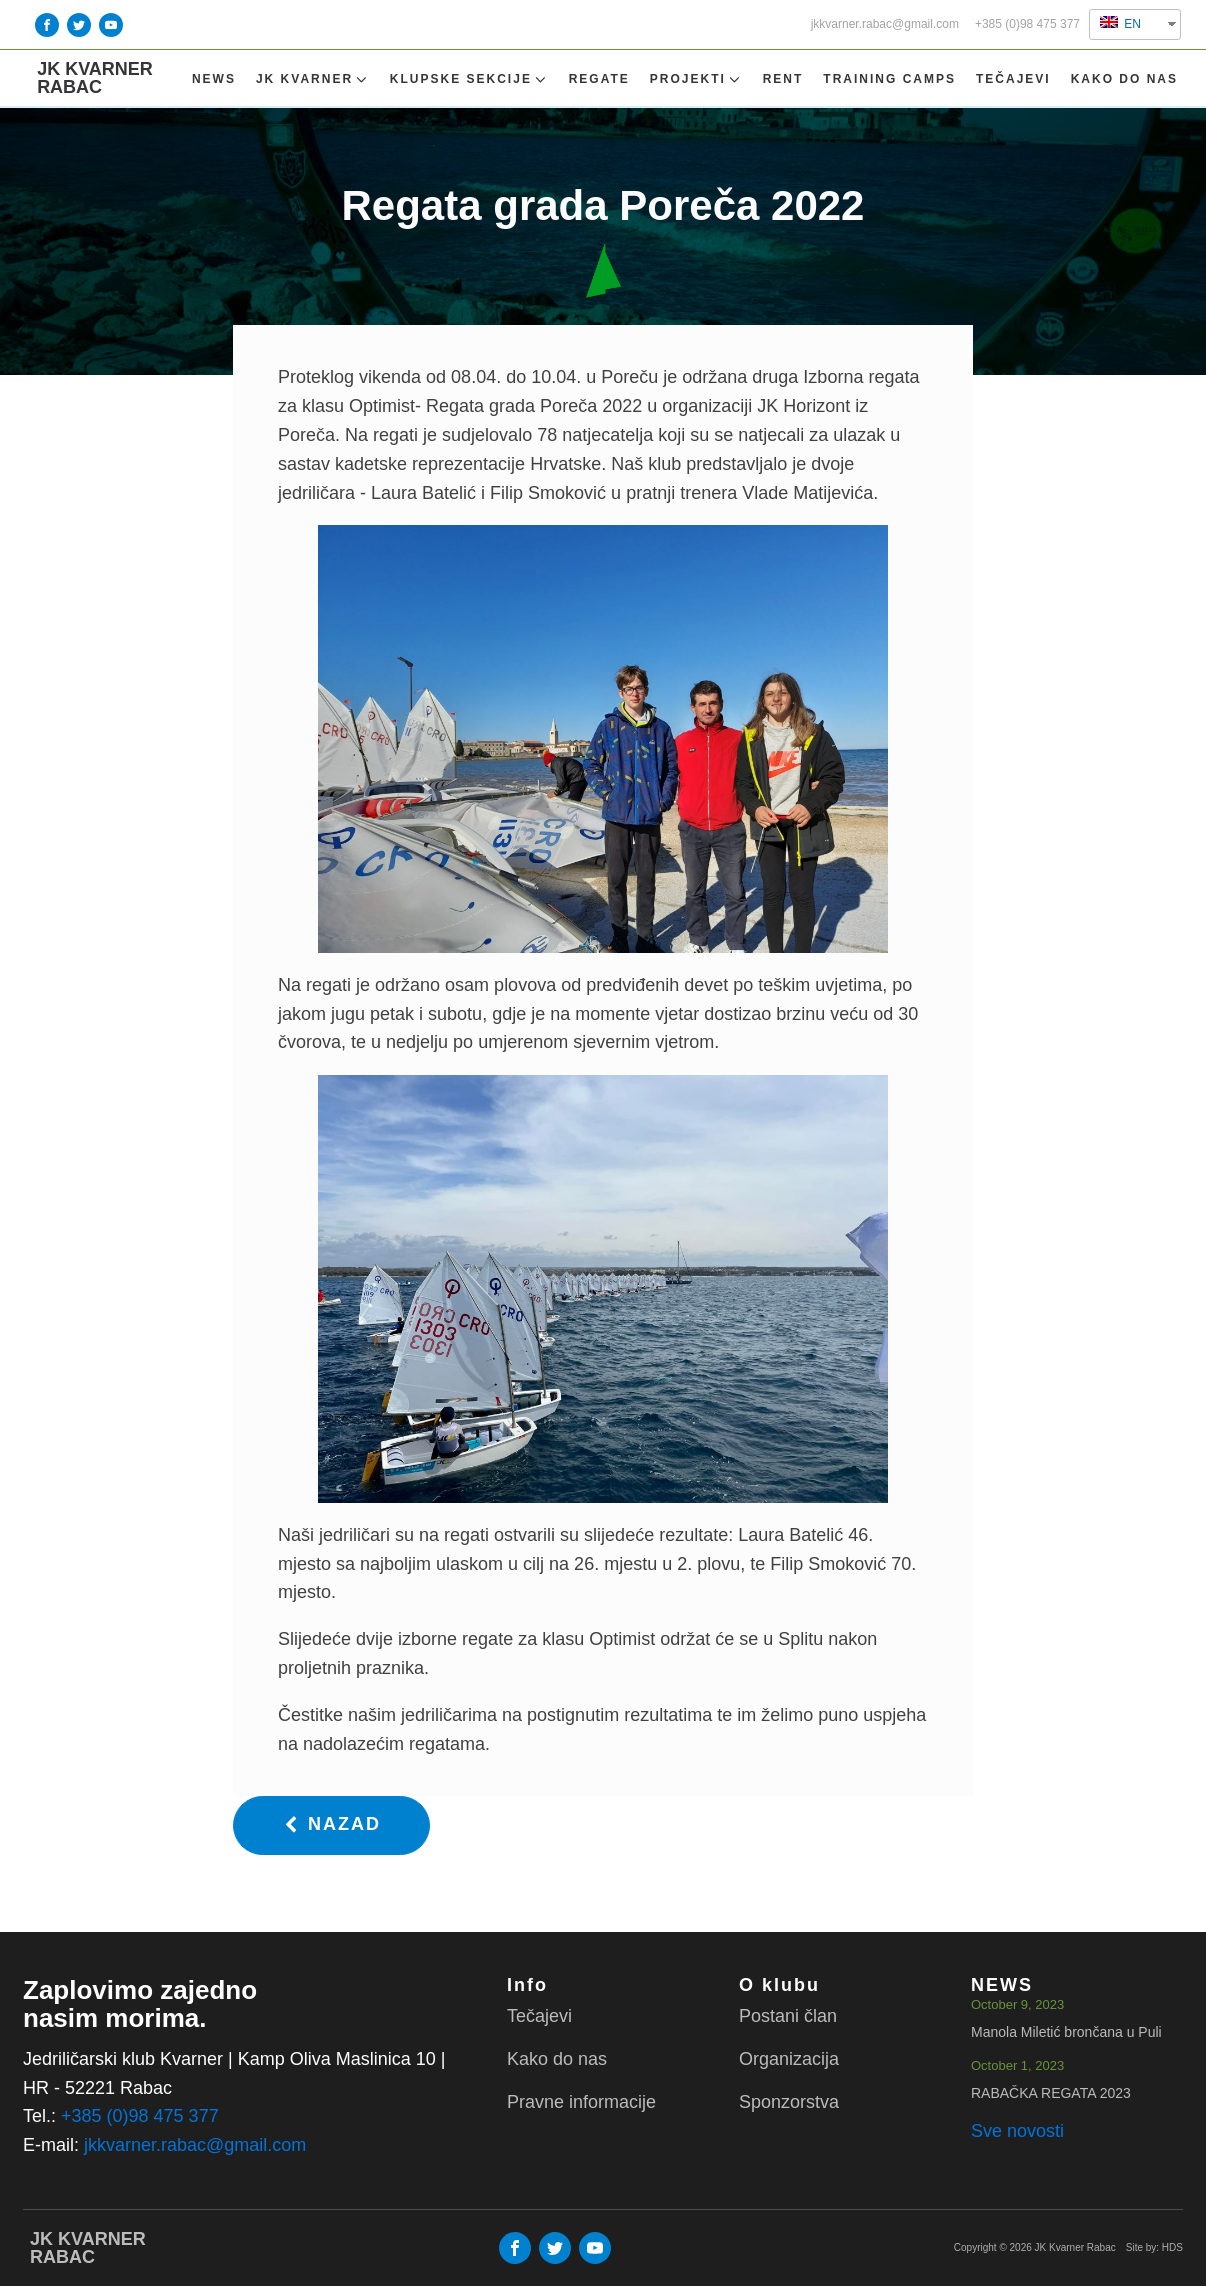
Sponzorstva (789, 2102)
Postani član (788, 2016)
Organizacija (789, 2059)
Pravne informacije (581, 2102)
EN (1120, 23)
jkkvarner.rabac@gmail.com (885, 24)
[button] (331, 1825)
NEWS (214, 79)
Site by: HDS (1154, 2247)
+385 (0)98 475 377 (1027, 24)
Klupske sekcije (469, 79)
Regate (599, 79)
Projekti (696, 79)
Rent (783, 79)
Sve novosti (1017, 2131)
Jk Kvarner (313, 79)
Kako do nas (1124, 79)
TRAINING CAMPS (889, 79)
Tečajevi (1013, 79)
